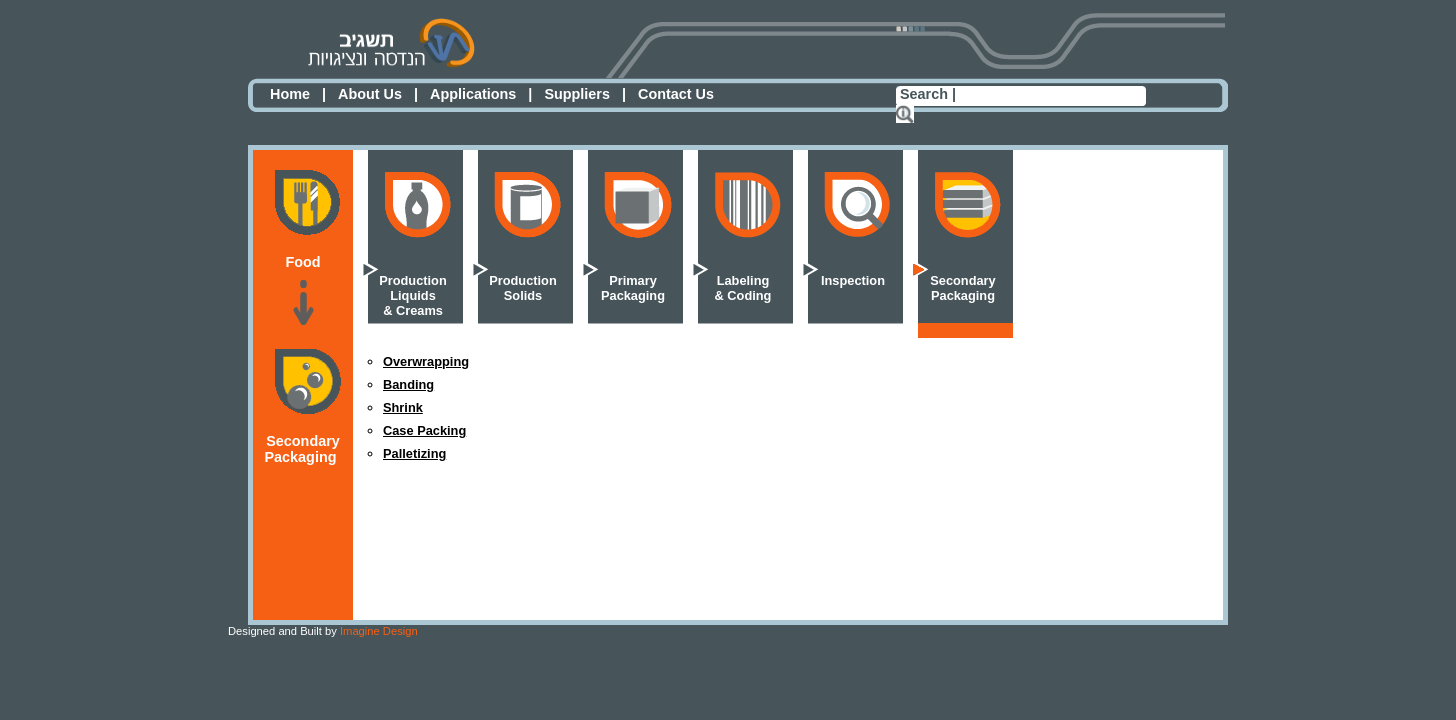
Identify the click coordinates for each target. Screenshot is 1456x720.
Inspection (853, 280)
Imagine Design (323, 631)
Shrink (403, 407)
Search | (928, 94)
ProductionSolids (523, 288)
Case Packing (424, 430)
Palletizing (414, 453)
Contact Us (676, 94)
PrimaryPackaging (633, 288)
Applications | (481, 94)
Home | (298, 94)
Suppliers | (585, 94)
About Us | (378, 94)
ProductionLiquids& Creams (413, 295)
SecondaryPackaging (962, 288)
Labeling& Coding (743, 288)
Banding (408, 384)
